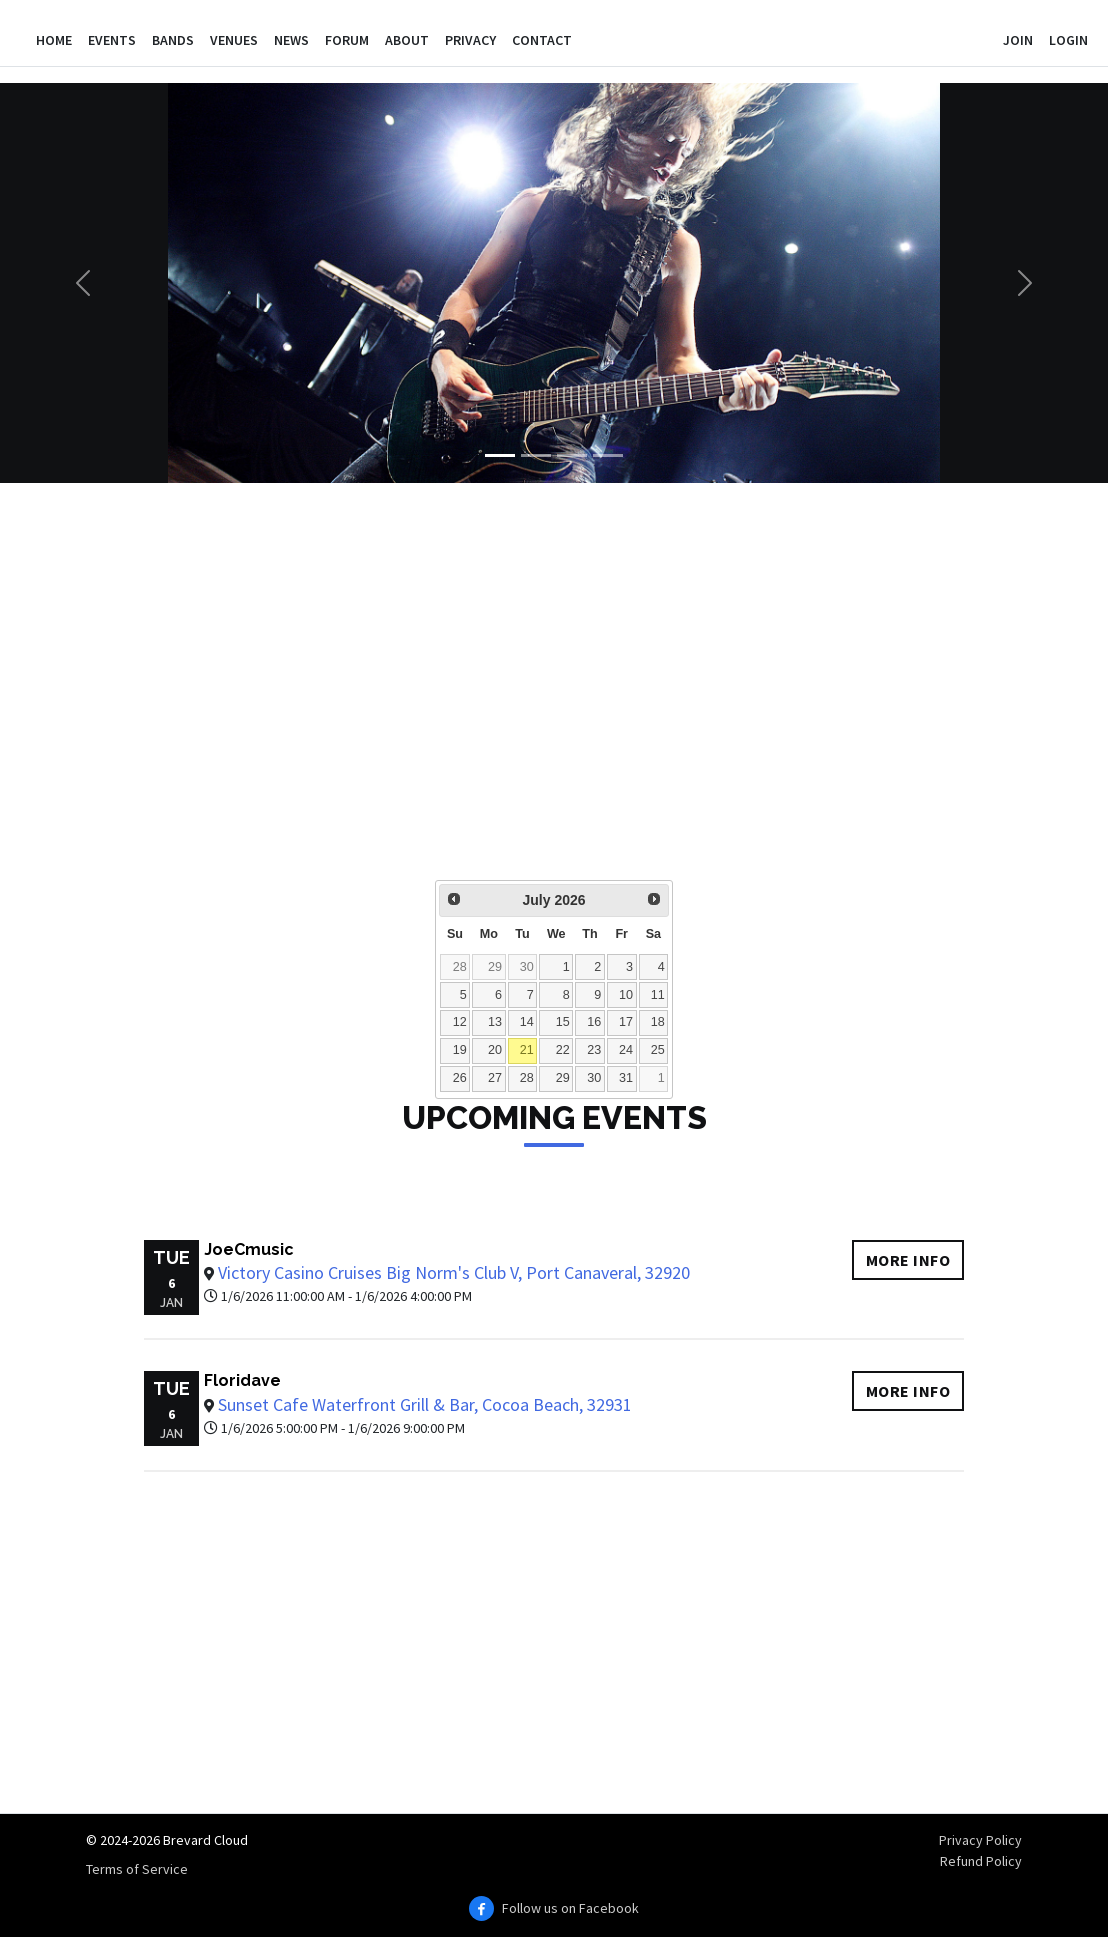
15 (563, 1022)
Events (112, 40)
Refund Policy (981, 1861)
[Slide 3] (572, 455)
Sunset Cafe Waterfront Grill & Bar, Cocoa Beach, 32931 (425, 1404)
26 (460, 1078)
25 (658, 1050)
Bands (173, 40)
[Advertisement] (554, 695)
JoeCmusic (249, 1249)
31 (626, 1078)
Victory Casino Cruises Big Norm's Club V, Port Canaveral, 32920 (454, 1272)
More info (908, 1260)
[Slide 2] (536, 455)
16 (594, 1022)
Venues (234, 40)
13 (495, 1022)
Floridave (242, 1380)
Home (54, 40)
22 (563, 1050)
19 (460, 1050)
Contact (542, 40)
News (291, 40)
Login (1068, 40)
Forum (347, 40)
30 (527, 967)
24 (626, 1050)
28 (460, 967)
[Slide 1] (500, 455)
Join (1018, 40)
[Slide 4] (608, 455)
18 (658, 1022)
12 (460, 1022)
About (407, 40)
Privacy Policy (980, 1840)
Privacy (470, 40)
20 (495, 1050)
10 (626, 995)
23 (594, 1050)
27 (495, 1078)
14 (527, 1022)
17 (626, 1022)
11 (658, 995)
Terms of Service (137, 1869)
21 (527, 1050)
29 (495, 967)
